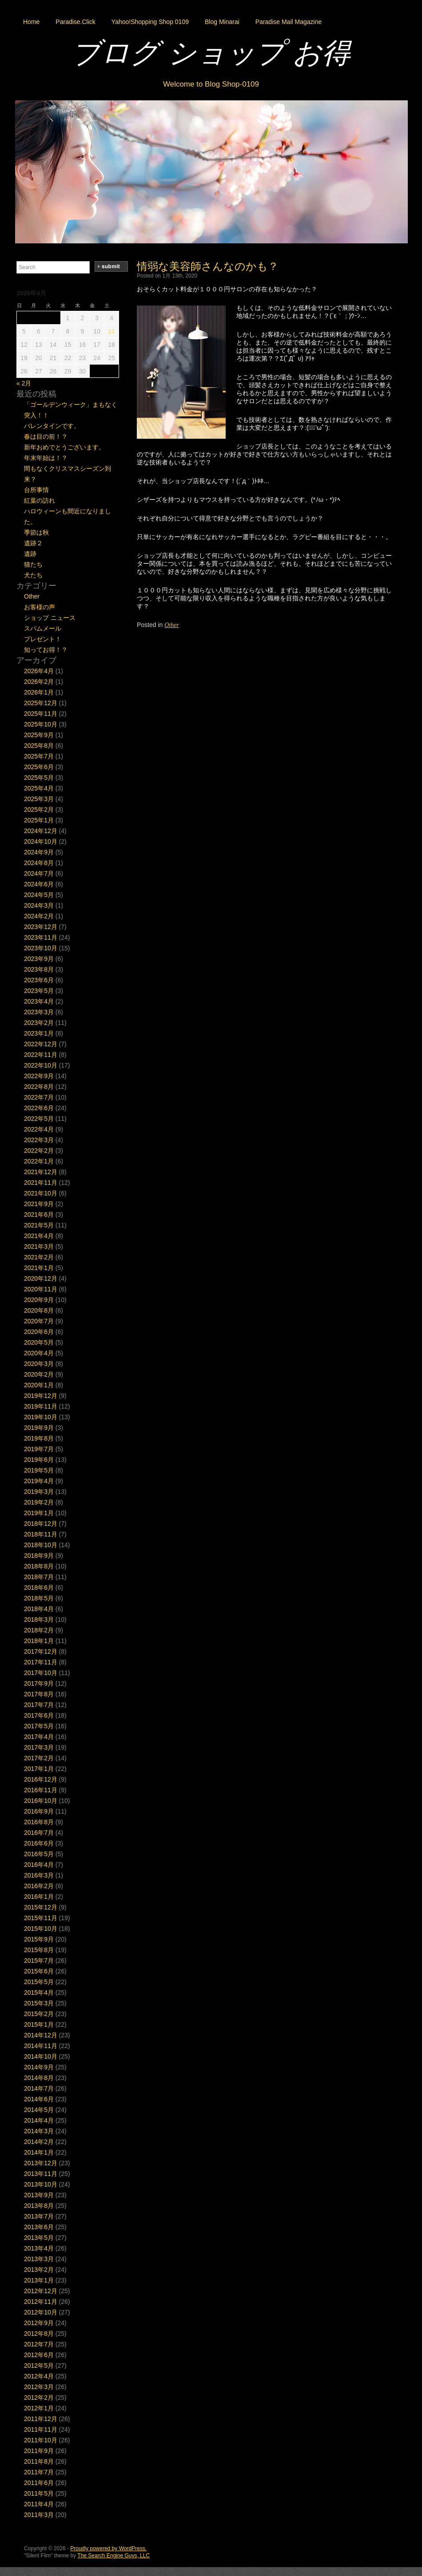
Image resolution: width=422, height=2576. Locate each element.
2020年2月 (39, 1374)
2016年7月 (39, 1832)
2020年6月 (39, 1331)
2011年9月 (39, 2450)
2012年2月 (39, 2397)
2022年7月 (39, 1097)
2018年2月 (39, 1630)
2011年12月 (40, 2418)
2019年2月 (39, 1502)
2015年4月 (39, 1992)
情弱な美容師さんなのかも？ (208, 266)
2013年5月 (39, 2237)
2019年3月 (39, 1491)
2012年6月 (39, 2354)
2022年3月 (39, 1139)
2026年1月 (39, 692)
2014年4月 (39, 2120)
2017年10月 (40, 1672)
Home (31, 21)
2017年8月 (39, 1694)
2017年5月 (39, 1726)
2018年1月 (39, 1640)
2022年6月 (39, 1107)
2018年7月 (39, 1576)
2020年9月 (39, 1299)
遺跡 (30, 553)
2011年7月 (39, 2472)
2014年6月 (39, 2099)
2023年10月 (40, 948)
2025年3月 (39, 798)
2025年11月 (40, 713)
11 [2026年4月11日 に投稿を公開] (111, 331)
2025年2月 (39, 809)
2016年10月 (40, 1800)
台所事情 (36, 489)
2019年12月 (40, 1395)
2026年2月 (39, 681)
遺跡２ (33, 543)
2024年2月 (39, 916)
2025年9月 (39, 734)
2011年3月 (39, 2514)
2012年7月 (39, 2344)
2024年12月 (40, 830)
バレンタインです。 (52, 425)
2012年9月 (39, 2322)
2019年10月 (40, 1417)
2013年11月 (40, 2173)
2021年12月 (40, 1171)
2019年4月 (39, 1480)
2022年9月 (39, 1076)
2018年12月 (40, 1523)
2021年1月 (39, 1267)
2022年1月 (39, 1161)
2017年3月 (39, 1747)
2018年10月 (40, 1544)
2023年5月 (39, 990)
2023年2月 (39, 1022)
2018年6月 (39, 1587)
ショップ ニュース (50, 617)
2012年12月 (40, 2290)
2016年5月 (39, 1854)
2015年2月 (39, 2013)
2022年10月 (40, 1065)
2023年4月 (39, 1001)
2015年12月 (40, 1907)
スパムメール (42, 628)
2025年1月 (39, 820)
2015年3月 (39, 2003)
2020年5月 (39, 1342)
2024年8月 (39, 862)
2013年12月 (40, 2163)
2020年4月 (39, 1353)
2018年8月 (39, 1566)
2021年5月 (39, 1225)
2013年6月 (39, 2227)
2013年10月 (40, 2184)
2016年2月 (39, 1885)
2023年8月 (39, 969)
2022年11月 (40, 1054)
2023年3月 (39, 1012)
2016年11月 (40, 1790)
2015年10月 (40, 1928)
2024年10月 (40, 841)
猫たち (33, 564)
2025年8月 (39, 745)
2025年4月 (39, 788)
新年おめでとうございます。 (64, 447)
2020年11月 (40, 1289)
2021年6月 (39, 1214)
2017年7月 (39, 1704)
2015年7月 (39, 1960)
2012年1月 (39, 2408)
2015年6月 (39, 1971)
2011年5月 (39, 2493)
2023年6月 (39, 980)
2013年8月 (39, 2205)
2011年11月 (40, 2429)
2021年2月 (39, 1257)
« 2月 (23, 383)
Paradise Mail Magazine (288, 21)
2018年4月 (39, 1608)
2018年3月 (39, 1619)
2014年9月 (39, 2067)
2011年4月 (39, 2504)
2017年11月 (40, 1662)
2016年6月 (39, 1843)
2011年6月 (39, 2482)
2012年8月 (39, 2333)
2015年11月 (40, 1917)
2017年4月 (39, 1736)
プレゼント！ (42, 639)
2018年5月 (39, 1598)
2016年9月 (39, 1811)
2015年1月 (39, 2024)
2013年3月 (39, 2258)
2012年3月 (39, 2386)
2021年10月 (40, 1193)
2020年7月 (39, 1321)
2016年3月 (39, 1875)
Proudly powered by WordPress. (108, 2548)
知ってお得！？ (46, 649)
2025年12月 (40, 703)
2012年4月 (39, 2376)
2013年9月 (39, 2195)
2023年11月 (40, 937)
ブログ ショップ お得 (211, 53)
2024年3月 (39, 905)
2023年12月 (40, 926)
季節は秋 (36, 532)
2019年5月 (39, 1470)
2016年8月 (39, 1822)
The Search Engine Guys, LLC (113, 2555)
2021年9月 (39, 1203)
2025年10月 (40, 724)
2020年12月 (40, 1278)
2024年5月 (39, 894)
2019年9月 (39, 1427)
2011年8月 (39, 2461)
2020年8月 (39, 1310)
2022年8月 (39, 1086)
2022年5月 (39, 1118)
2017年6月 (39, 1715)
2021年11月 (40, 1182)
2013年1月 (39, 2280)
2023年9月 (39, 958)
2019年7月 (39, 1449)
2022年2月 (39, 1150)
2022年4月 (39, 1129)
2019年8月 (39, 1438)
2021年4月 (39, 1235)
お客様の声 (39, 607)
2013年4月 (39, 2248)
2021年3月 (39, 1246)
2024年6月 (39, 884)
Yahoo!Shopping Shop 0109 (150, 21)
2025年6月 (39, 766)
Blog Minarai (222, 21)
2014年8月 (39, 2077)
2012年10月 (40, 2312)
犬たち (33, 575)
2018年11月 (40, 1534)
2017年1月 (39, 1768)
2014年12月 (40, 2035)
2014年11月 (40, 2045)
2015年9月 (39, 1939)
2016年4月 (39, 1864)
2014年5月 (39, 2109)
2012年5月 (39, 2365)
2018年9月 (39, 1555)
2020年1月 (39, 1385)
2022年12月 (40, 1044)
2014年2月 (39, 2141)
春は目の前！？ (46, 436)
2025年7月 (39, 756)
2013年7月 (39, 2216)
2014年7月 (39, 2088)
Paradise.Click (75, 21)
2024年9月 (39, 852)
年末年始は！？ (46, 457)
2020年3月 (39, 1363)
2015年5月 (39, 1981)
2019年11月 (40, 1406)
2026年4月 (39, 671)
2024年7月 (39, 873)
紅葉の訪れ (39, 500)
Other (171, 625)
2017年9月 (39, 1683)
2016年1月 (39, 1896)
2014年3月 (39, 2131)
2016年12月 (40, 1779)
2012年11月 (40, 2301)
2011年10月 (40, 2440)
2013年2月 (39, 2269)
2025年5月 (39, 777)
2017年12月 (40, 1651)
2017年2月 (39, 1758)
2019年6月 (39, 1459)
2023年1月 (39, 1033)
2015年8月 (39, 1949)
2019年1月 (39, 1512)
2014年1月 (39, 2152)
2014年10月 (40, 2056)
